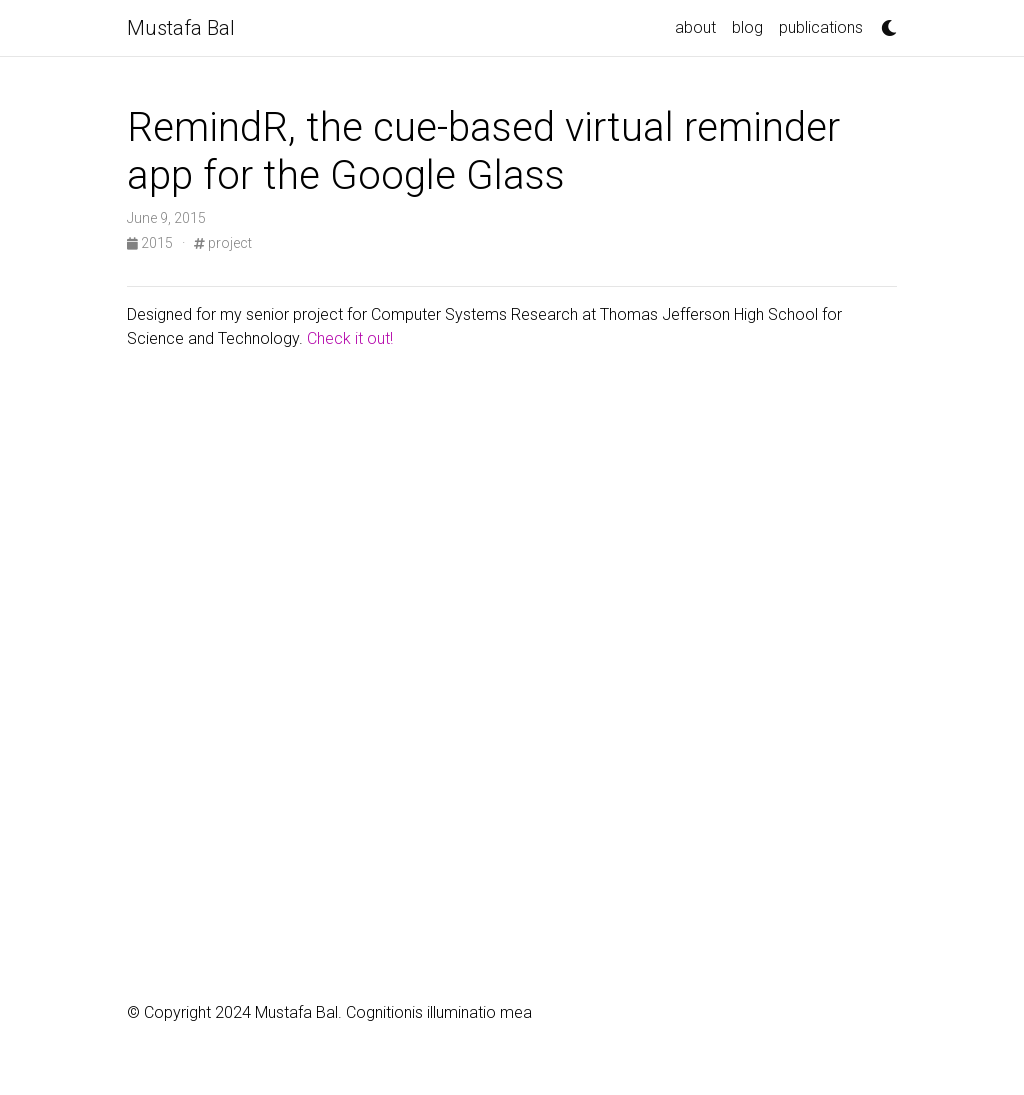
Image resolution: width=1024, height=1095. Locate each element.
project (223, 243)
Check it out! (350, 338)
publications (821, 27)
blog (747, 27)
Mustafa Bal (181, 28)
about (695, 27)
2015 (151, 243)
